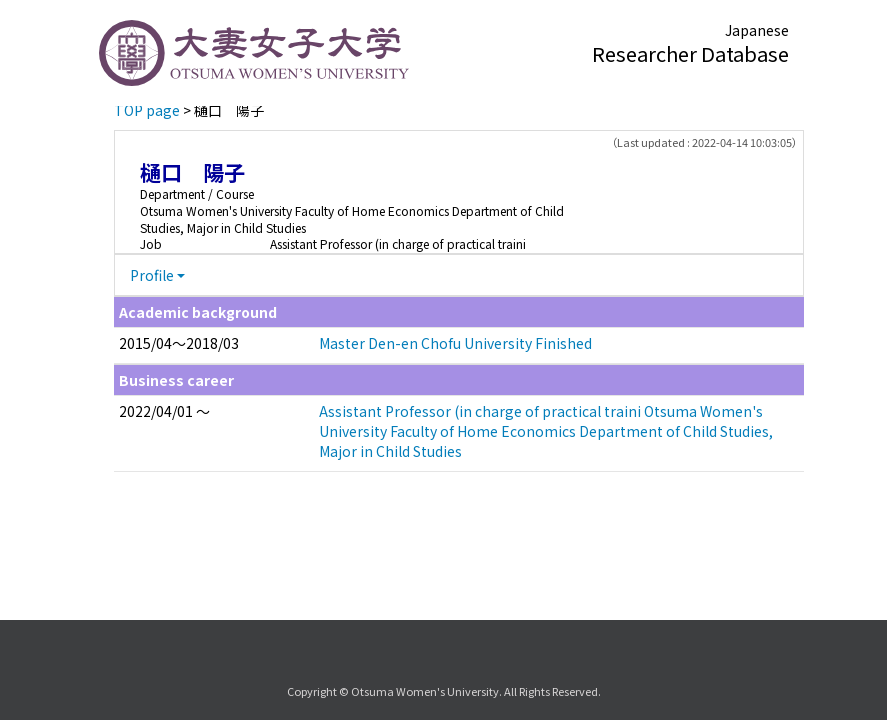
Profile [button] (152, 275)
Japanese (757, 30)
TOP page (147, 110)
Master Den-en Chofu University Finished (455, 343)
